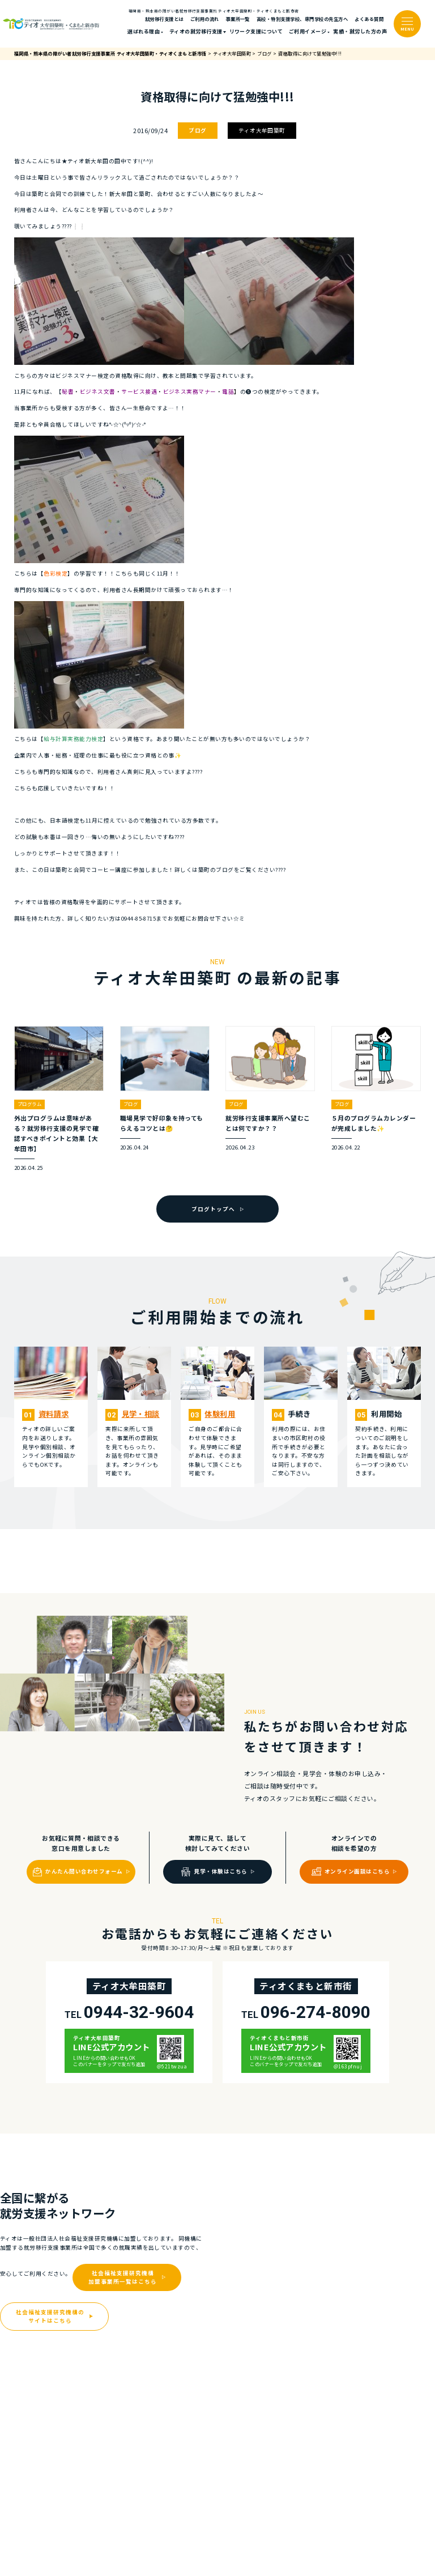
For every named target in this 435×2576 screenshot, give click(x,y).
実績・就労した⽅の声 (360, 31)
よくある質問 (369, 18)
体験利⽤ (219, 1413)
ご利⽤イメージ (307, 31)
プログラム (29, 1103)
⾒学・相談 (141, 1413)
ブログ (197, 130)
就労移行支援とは (164, 18)
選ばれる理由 (143, 31)
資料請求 (54, 1413)
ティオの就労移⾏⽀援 (196, 31)
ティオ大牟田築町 (261, 130)
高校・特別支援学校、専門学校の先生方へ (302, 18)
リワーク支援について (256, 31)
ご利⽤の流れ (204, 18)
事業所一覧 (238, 18)
